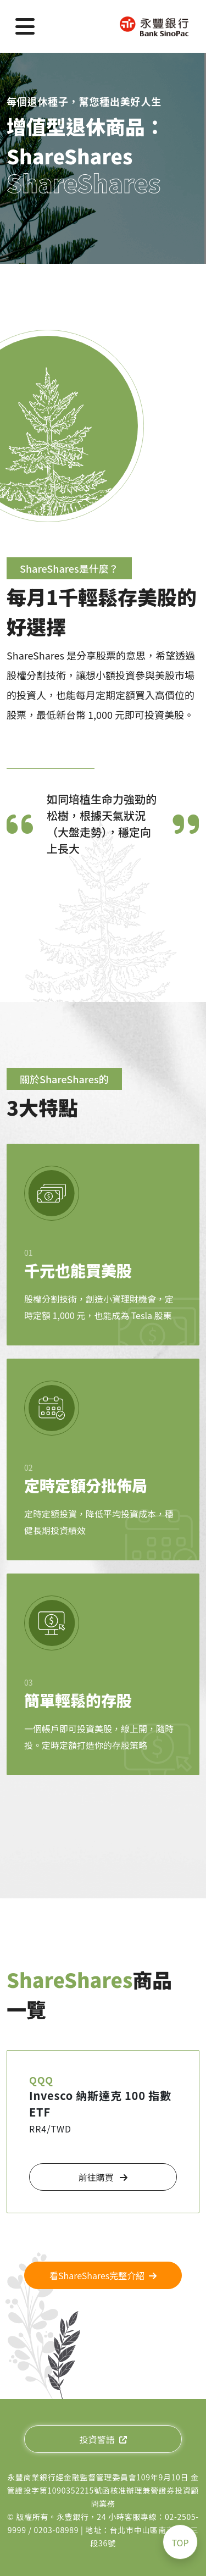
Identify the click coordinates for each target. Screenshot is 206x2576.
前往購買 (103, 2177)
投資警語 (102, 2439)
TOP (179, 2542)
